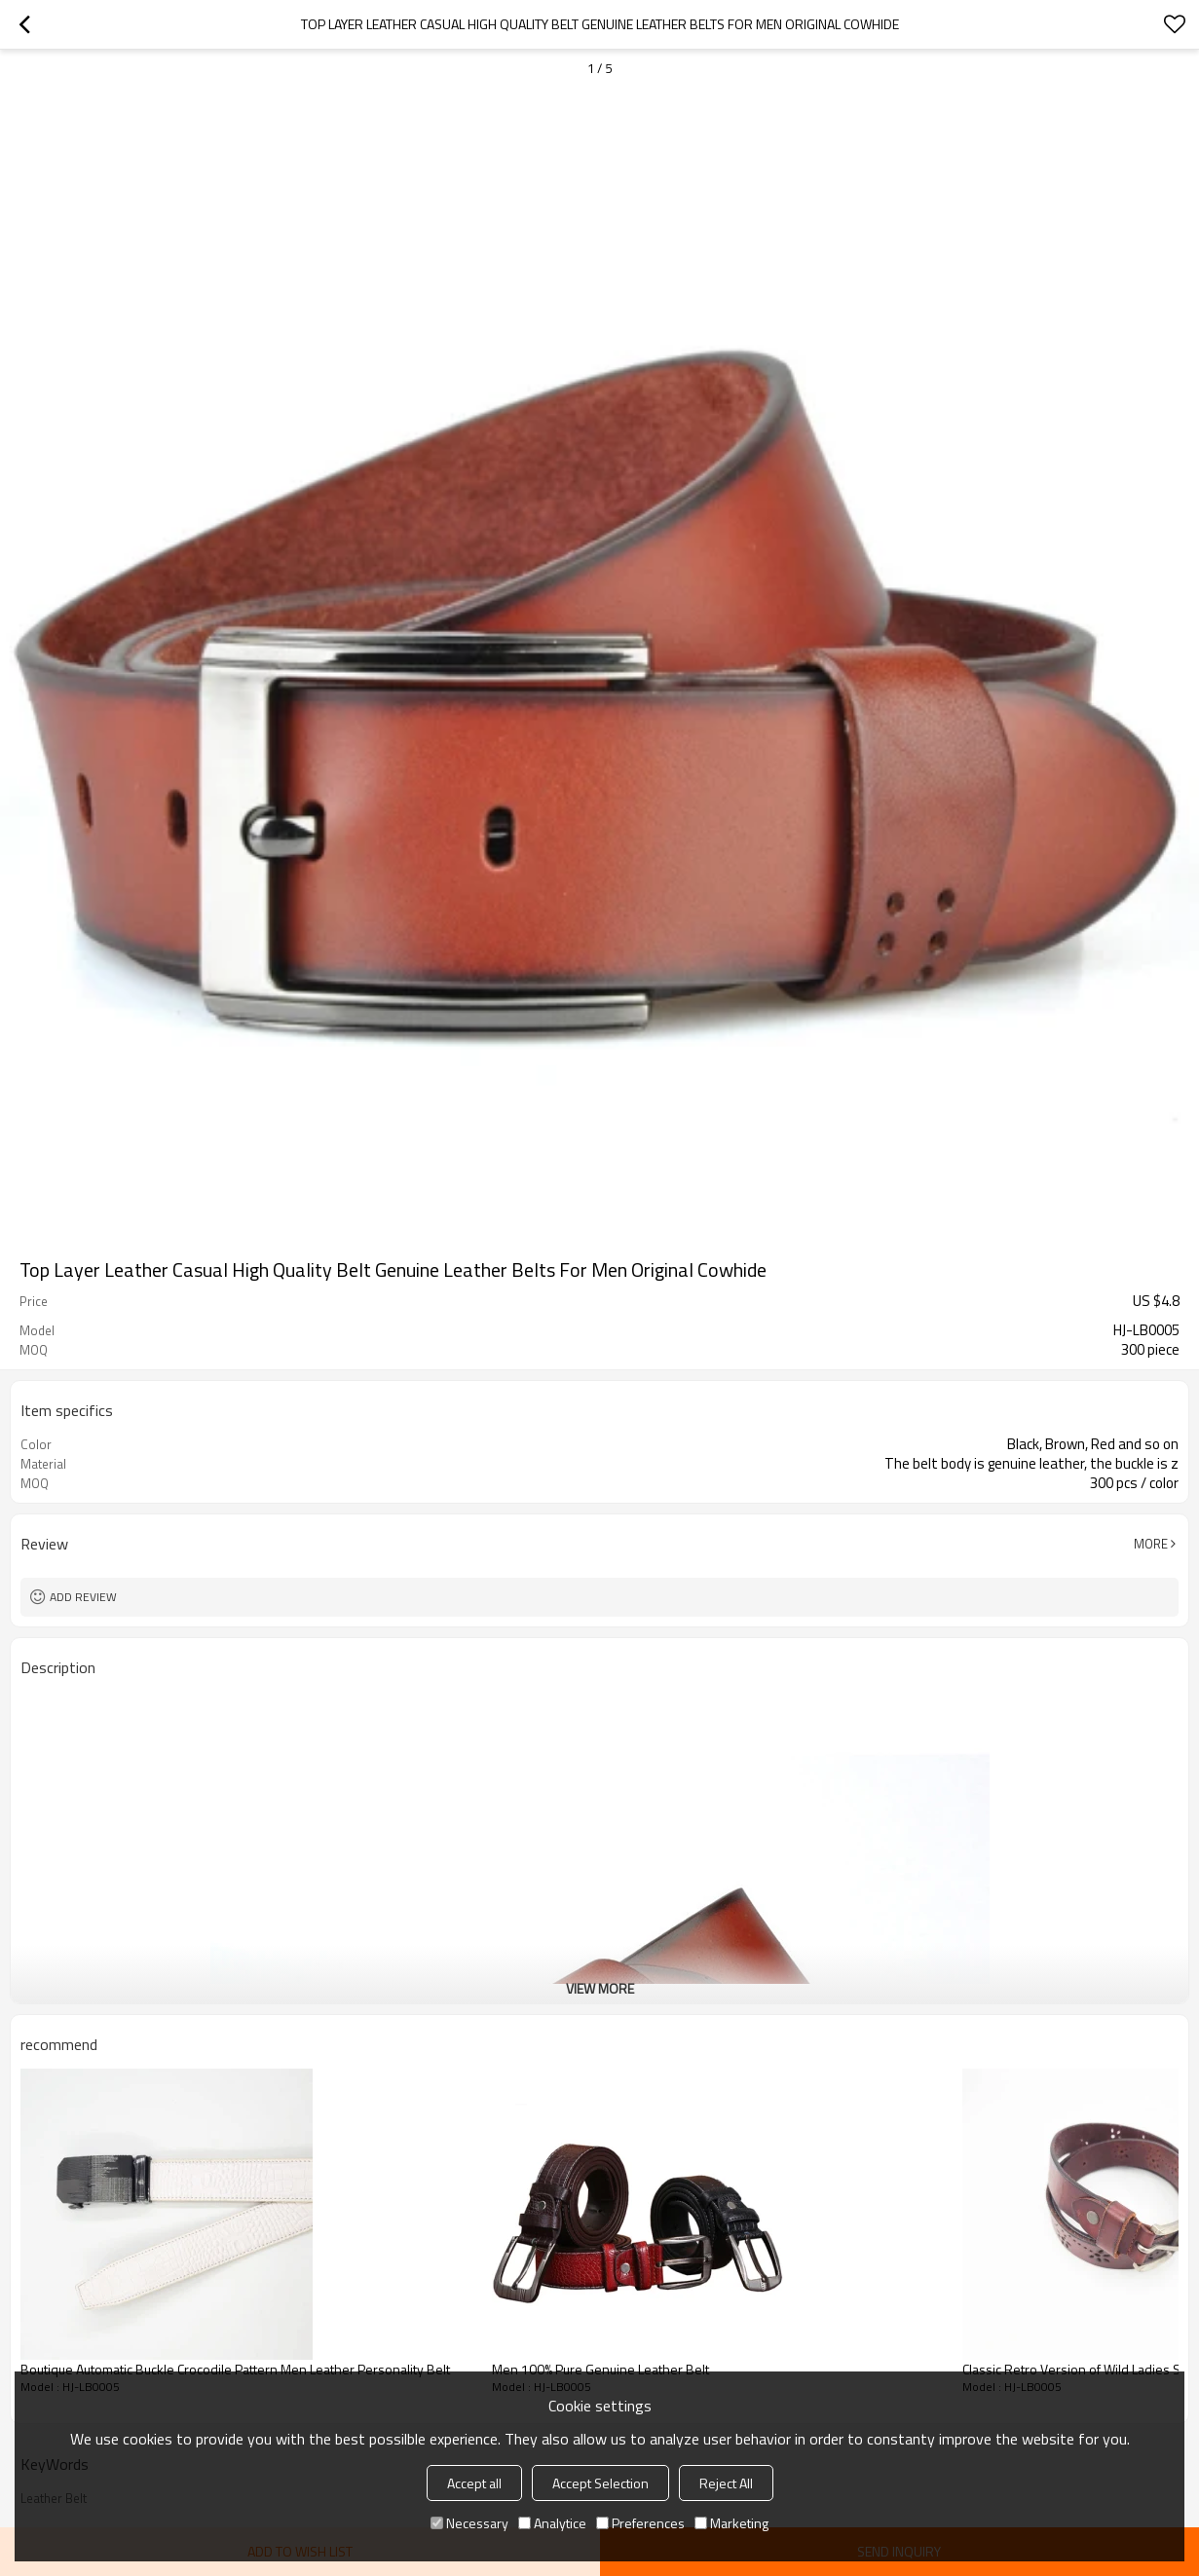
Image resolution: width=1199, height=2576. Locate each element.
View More (600, 1988)
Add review (83, 1596)
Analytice (552, 2523)
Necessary (469, 2523)
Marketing (731, 2523)
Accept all (474, 2483)
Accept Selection (600, 2483)
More (1151, 1543)
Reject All (726, 2483)
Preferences (640, 2523)
